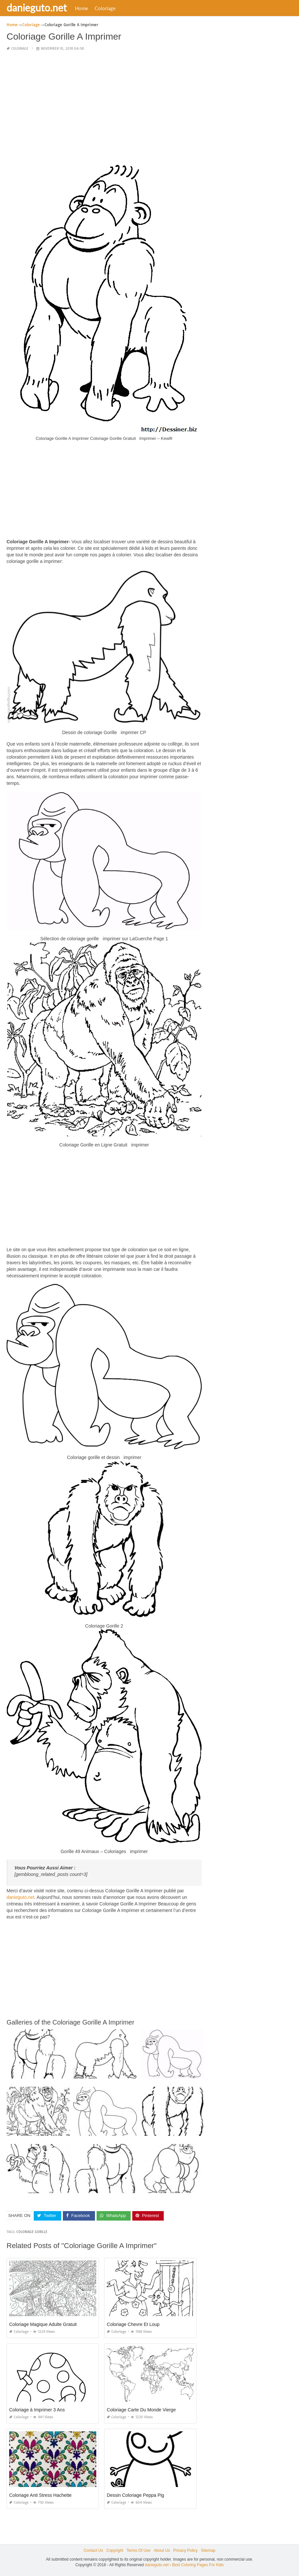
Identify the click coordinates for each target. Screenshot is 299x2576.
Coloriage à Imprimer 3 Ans (37, 2409)
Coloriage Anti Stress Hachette (40, 2495)
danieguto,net (20, 1897)
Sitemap (208, 2550)
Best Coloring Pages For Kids (198, 2565)
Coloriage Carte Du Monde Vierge (141, 2409)
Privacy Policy (185, 2550)
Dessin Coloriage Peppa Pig (135, 2495)
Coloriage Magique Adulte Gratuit (43, 2324)
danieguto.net (37, 7)
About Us (162, 2550)
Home (81, 8)
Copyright (114, 2550)
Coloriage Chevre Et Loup (133, 2324)
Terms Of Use (138, 2550)
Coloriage (105, 8)
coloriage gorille (31, 2232)
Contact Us (93, 2550)
